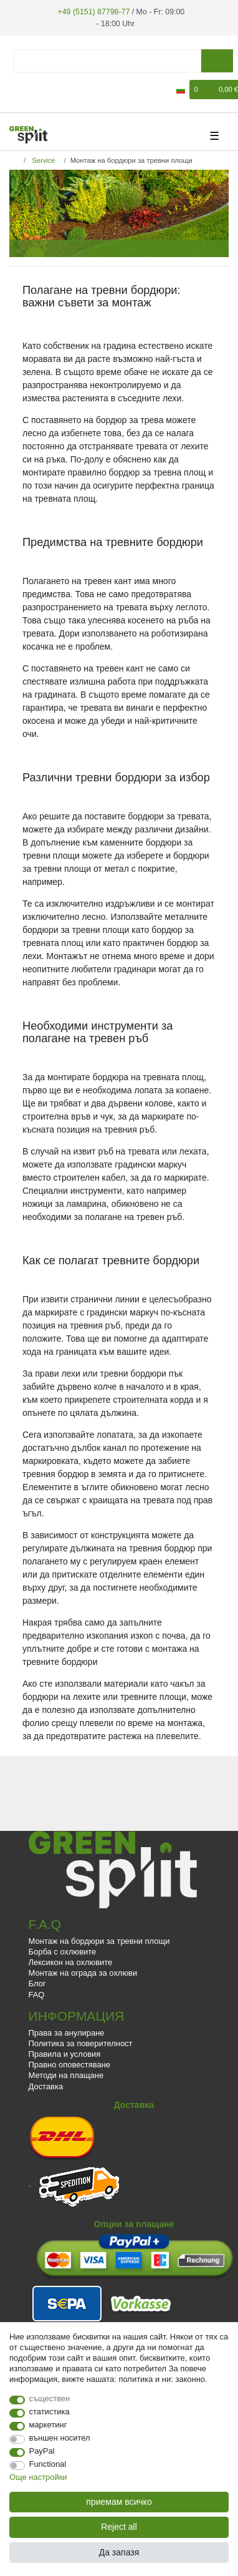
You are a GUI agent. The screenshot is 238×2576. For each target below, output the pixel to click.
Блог (37, 1983)
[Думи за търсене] (107, 60)
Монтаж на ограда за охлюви (83, 1972)
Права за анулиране (67, 2031)
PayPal (42, 2451)
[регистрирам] (17, 89)
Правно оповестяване (69, 2064)
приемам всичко (118, 2502)
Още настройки (38, 2477)
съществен (49, 2398)
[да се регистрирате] (38, 89)
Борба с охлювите (63, 1951)
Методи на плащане (66, 2074)
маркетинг (48, 2424)
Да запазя (119, 2552)
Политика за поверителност (81, 2042)
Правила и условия (65, 2053)
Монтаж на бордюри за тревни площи (99, 1939)
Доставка (46, 2085)
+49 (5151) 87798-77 (93, 11)
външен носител (59, 2437)
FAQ (37, 1993)
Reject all (119, 2527)
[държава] (181, 89)
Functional (48, 2464)
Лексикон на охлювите (71, 1961)
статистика (49, 2411)
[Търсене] (217, 60)
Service (42, 159)
